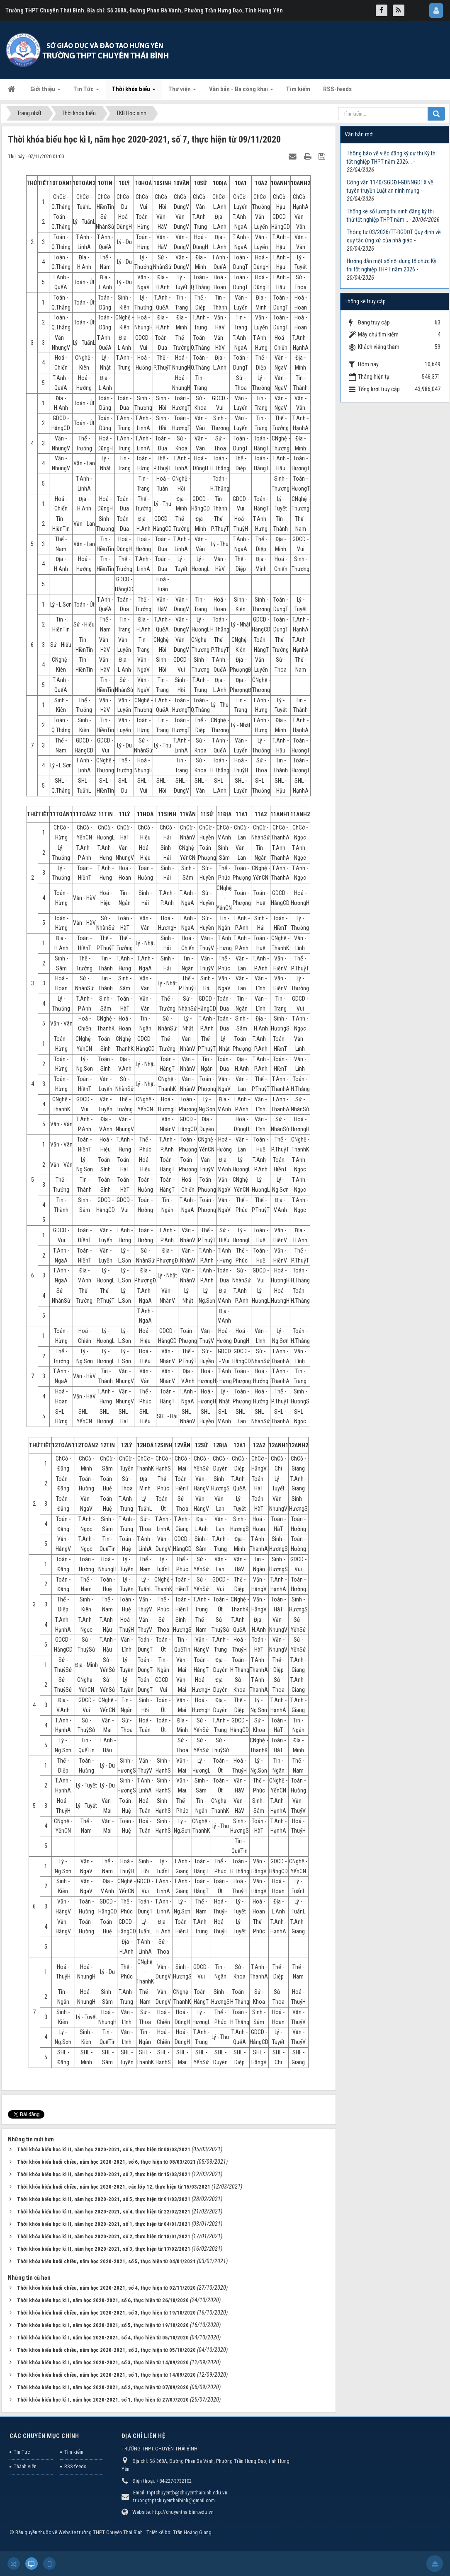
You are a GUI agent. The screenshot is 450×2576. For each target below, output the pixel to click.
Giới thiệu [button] (45, 91)
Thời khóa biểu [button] (134, 91)
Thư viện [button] (182, 91)
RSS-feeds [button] (337, 89)
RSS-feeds (75, 2466)
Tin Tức (22, 2452)
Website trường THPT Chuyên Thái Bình (100, 2532)
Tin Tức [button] (86, 91)
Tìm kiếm (73, 2452)
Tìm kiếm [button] (298, 89)
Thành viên (25, 2466)
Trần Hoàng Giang (192, 2532)
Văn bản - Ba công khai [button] (241, 91)
